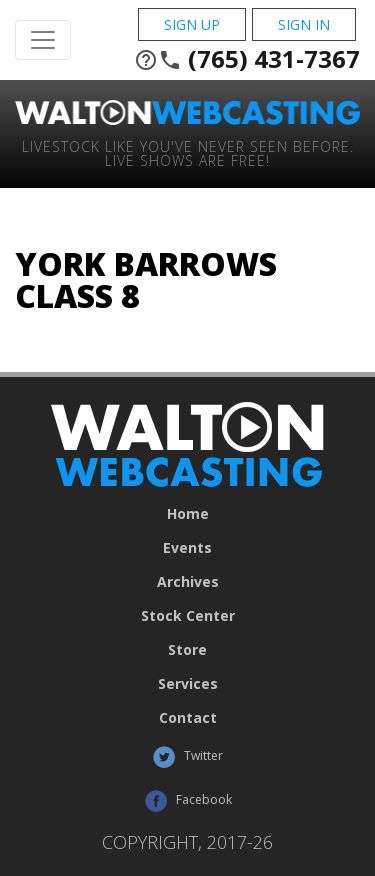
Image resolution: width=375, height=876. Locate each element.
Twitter (187, 757)
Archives (188, 582)
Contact (188, 718)
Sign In (304, 24)
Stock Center (188, 616)
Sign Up (192, 24)
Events (187, 548)
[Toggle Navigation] (43, 40)
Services (188, 684)
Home (188, 514)
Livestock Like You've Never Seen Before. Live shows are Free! (188, 152)
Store (187, 650)
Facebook (188, 801)
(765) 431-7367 (247, 59)
